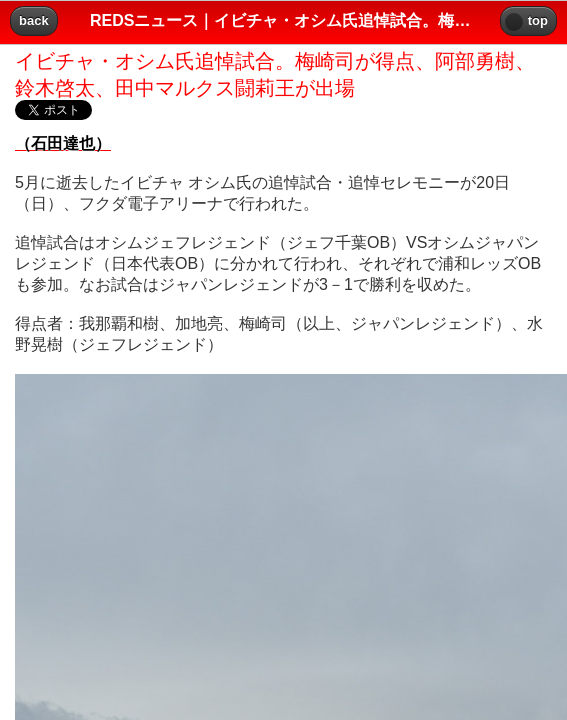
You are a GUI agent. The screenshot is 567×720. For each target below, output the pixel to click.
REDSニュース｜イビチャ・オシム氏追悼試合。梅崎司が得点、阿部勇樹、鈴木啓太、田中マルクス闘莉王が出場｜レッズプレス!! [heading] (283, 20)
